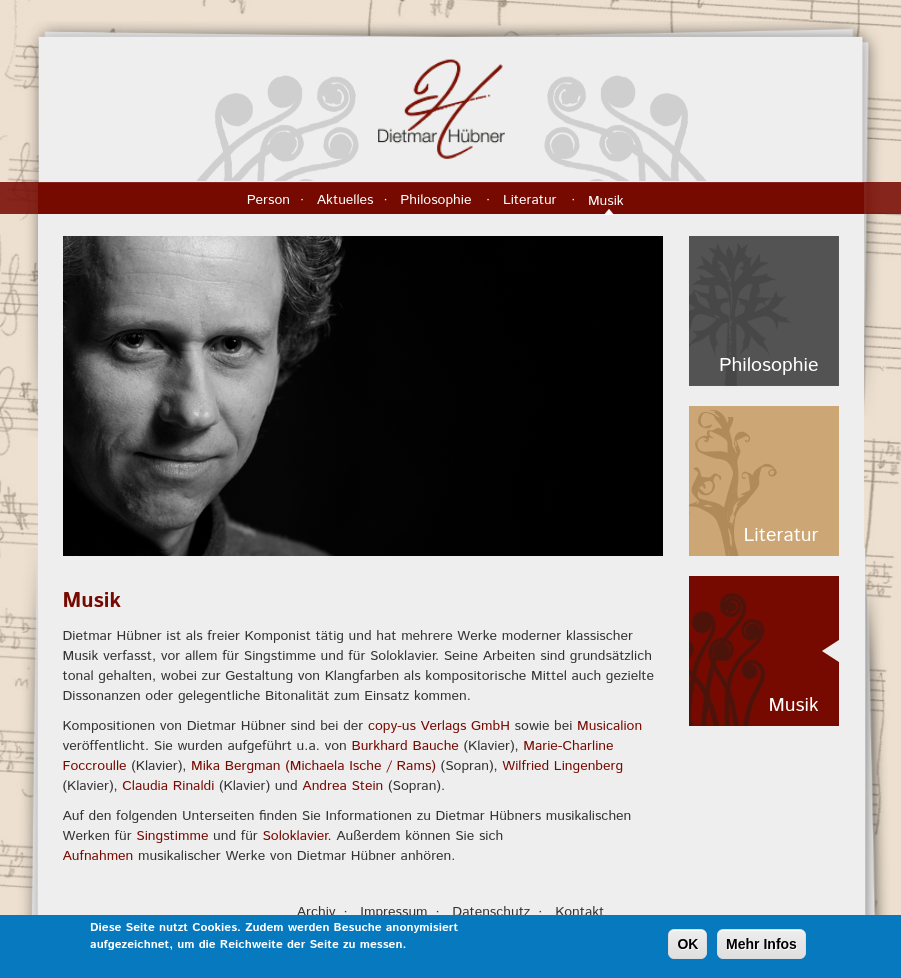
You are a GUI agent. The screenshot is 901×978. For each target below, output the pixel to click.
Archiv (316, 912)
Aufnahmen (98, 856)
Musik (608, 201)
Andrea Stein (342, 786)
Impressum (393, 912)
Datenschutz (491, 912)
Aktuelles (345, 200)
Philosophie (438, 200)
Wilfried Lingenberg (562, 766)
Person (268, 200)
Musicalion (609, 726)
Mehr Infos (761, 948)
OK (687, 948)
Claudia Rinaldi (168, 786)
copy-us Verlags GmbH (439, 726)
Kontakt (579, 912)
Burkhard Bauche (404, 746)
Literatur (532, 200)
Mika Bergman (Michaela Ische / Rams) (313, 766)
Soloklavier (294, 836)
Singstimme (172, 836)
